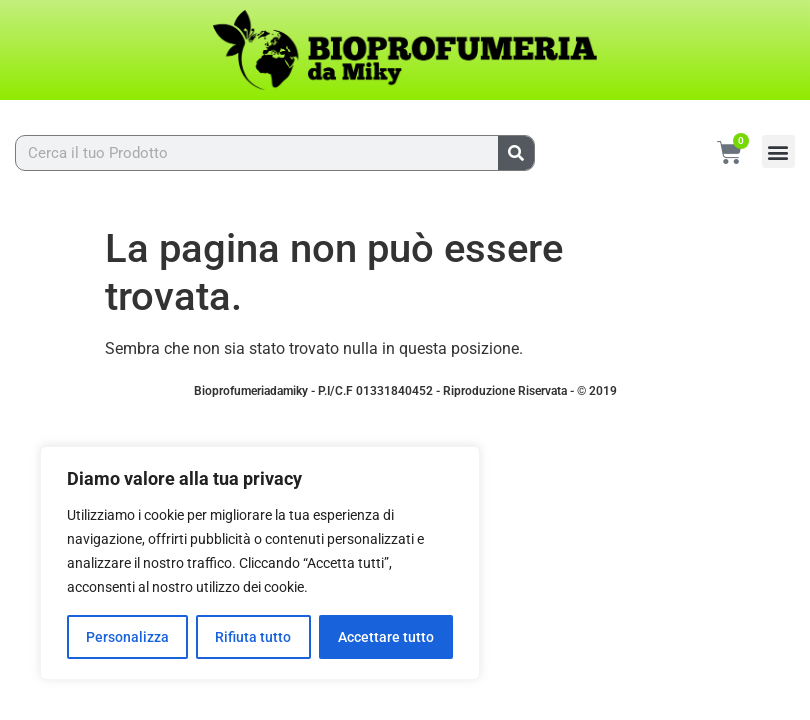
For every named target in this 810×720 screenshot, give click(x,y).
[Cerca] (516, 153)
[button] (778, 151)
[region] (260, 563)
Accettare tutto (386, 637)
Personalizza (127, 637)
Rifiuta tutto (253, 637)
